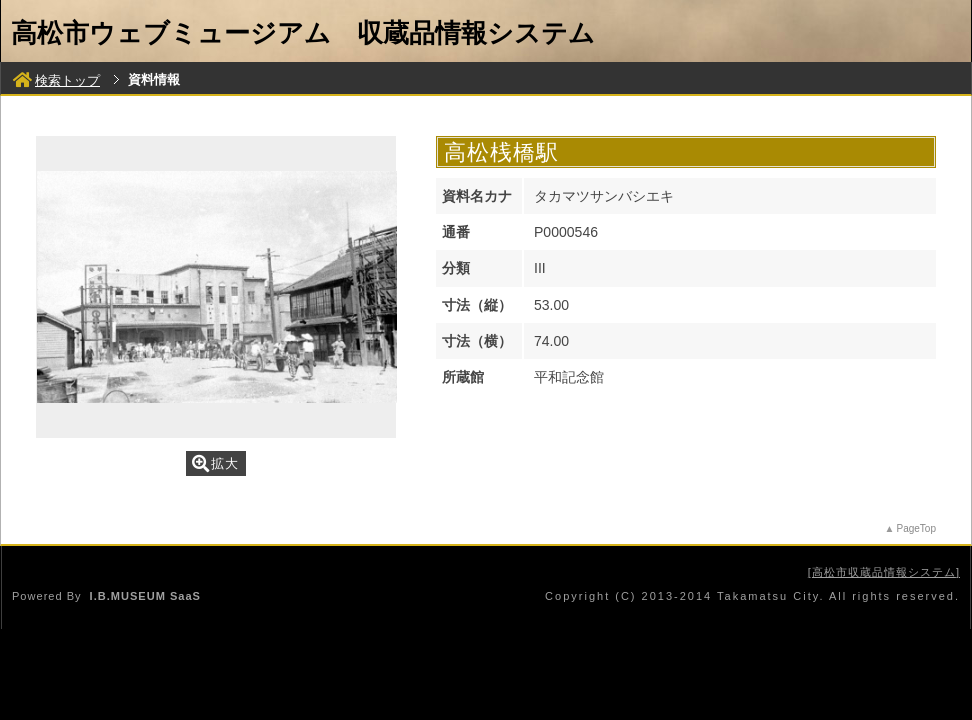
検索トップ (56, 80)
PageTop (916, 528)
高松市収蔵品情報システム (884, 572)
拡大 (215, 463)
